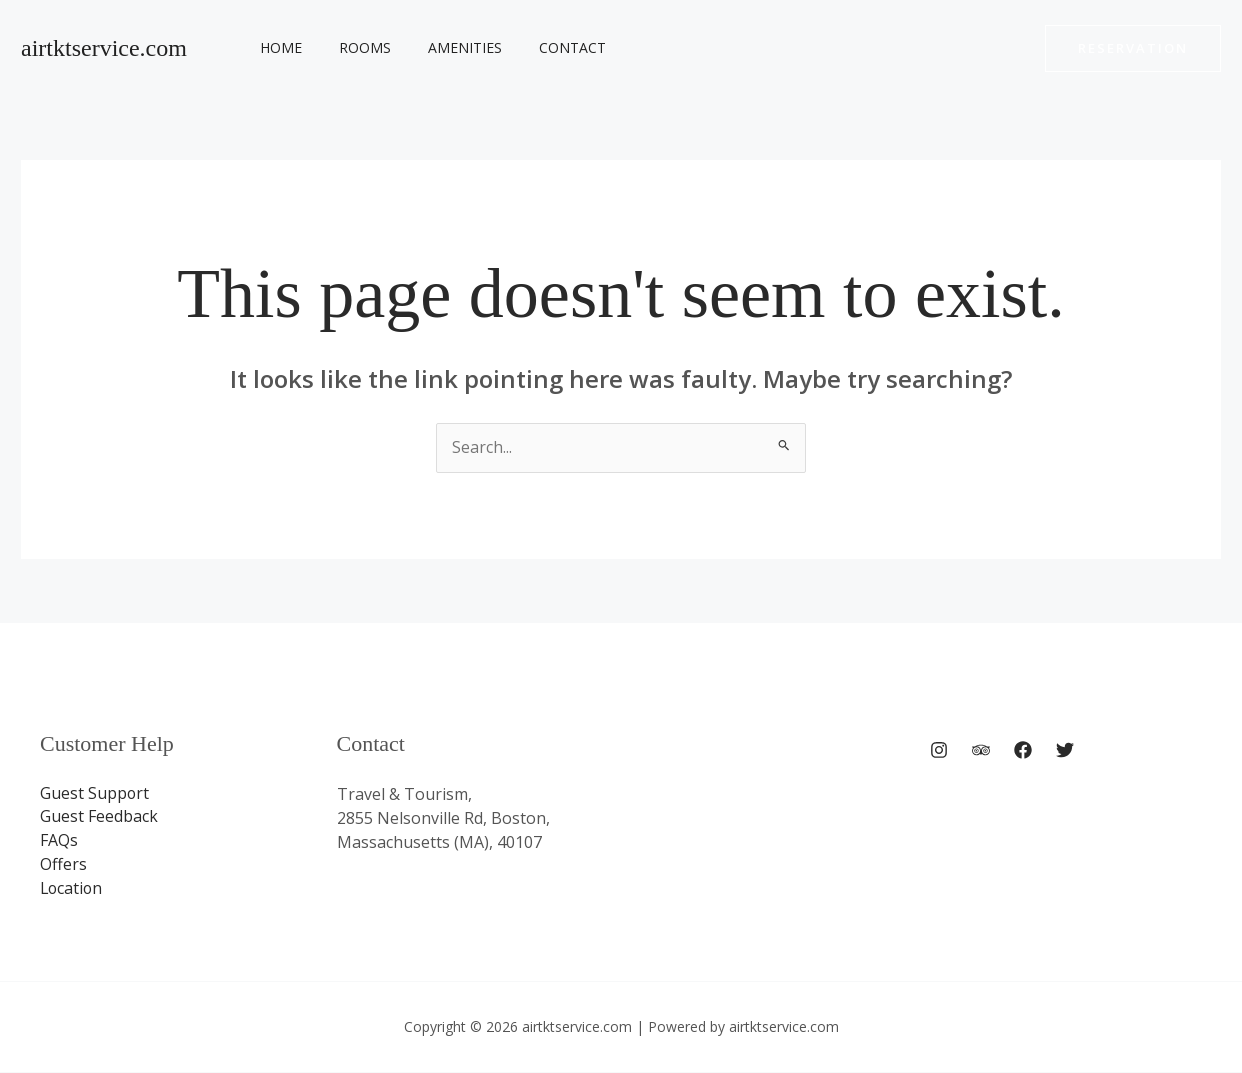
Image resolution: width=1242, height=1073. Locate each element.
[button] (1133, 48)
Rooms (352, 47)
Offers (63, 866)
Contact (541, 47)
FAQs (59, 842)
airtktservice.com (104, 48)
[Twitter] (1065, 751)
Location (72, 890)
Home (277, 47)
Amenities (443, 47)
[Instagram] (939, 751)
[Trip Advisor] (981, 751)
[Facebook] (1023, 751)
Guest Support (95, 794)
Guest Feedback (99, 818)
